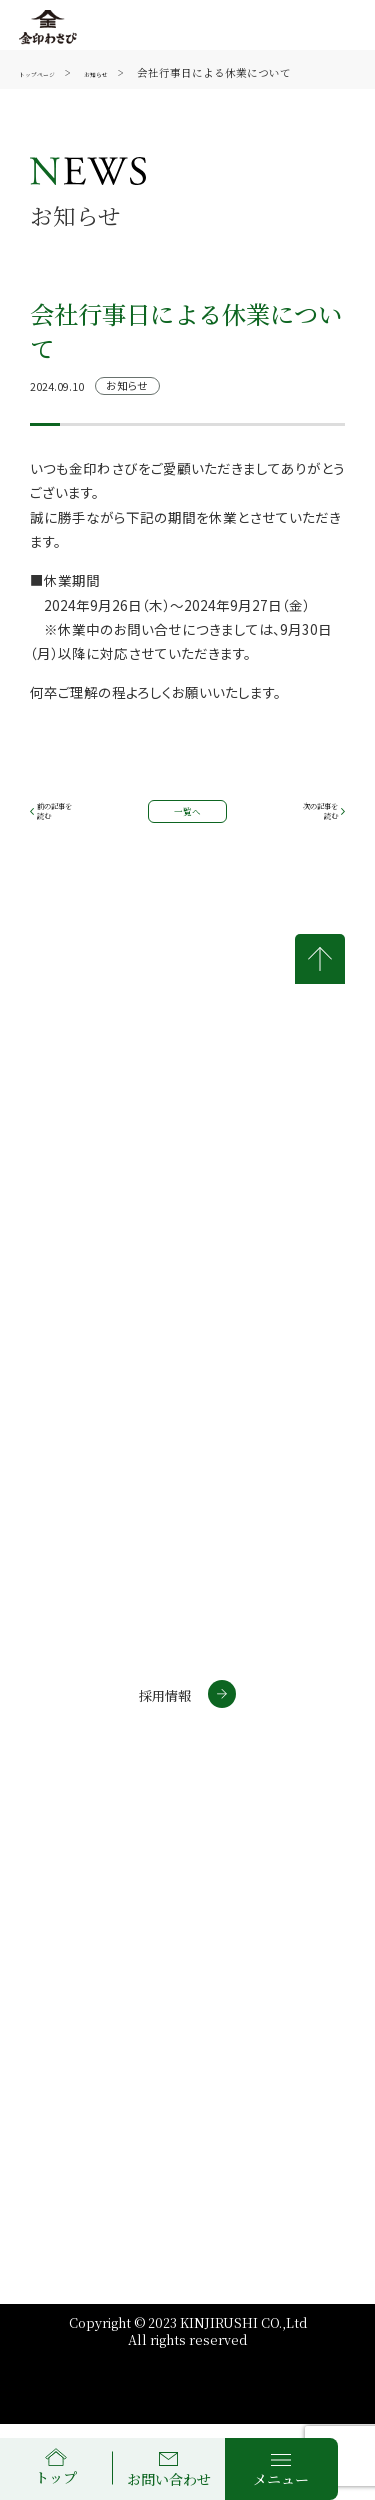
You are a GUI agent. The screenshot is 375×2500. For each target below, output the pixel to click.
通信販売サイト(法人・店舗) (119, 1830)
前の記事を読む (72, 822)
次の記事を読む (304, 822)
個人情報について (258, 1934)
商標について (86, 1984)
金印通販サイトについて (92, 1940)
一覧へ (188, 820)
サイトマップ (243, 1984)
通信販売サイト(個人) (98, 1794)
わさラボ (58, 1865)
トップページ (52, 72)
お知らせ (136, 72)
